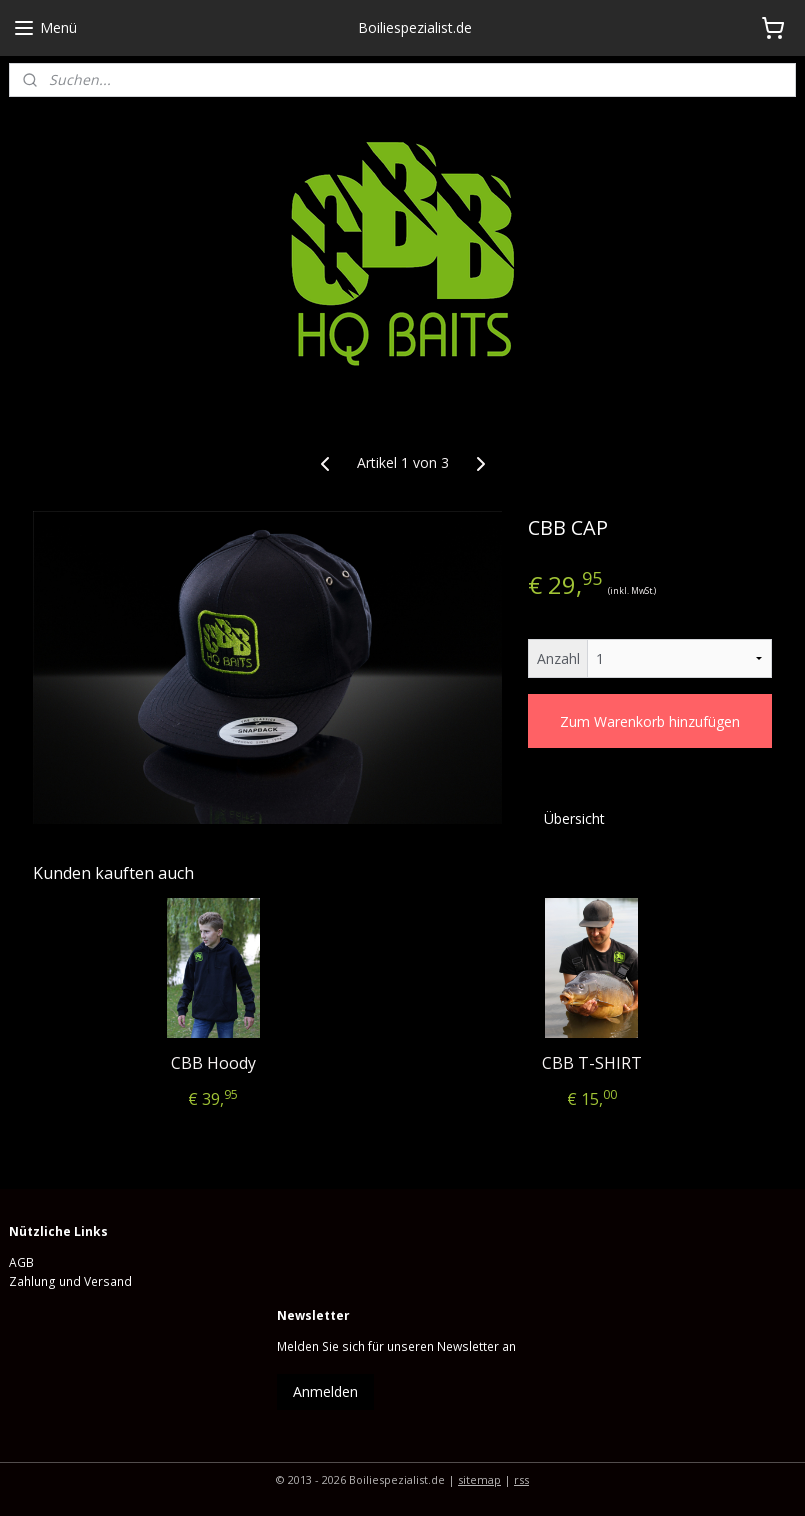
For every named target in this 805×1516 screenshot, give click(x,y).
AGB (21, 1262)
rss (521, 1479)
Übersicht (574, 818)
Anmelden (325, 1391)
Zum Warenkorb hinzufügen (650, 721)
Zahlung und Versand (70, 1281)
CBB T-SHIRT (592, 1063)
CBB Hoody (213, 1063)
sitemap (479, 1479)
